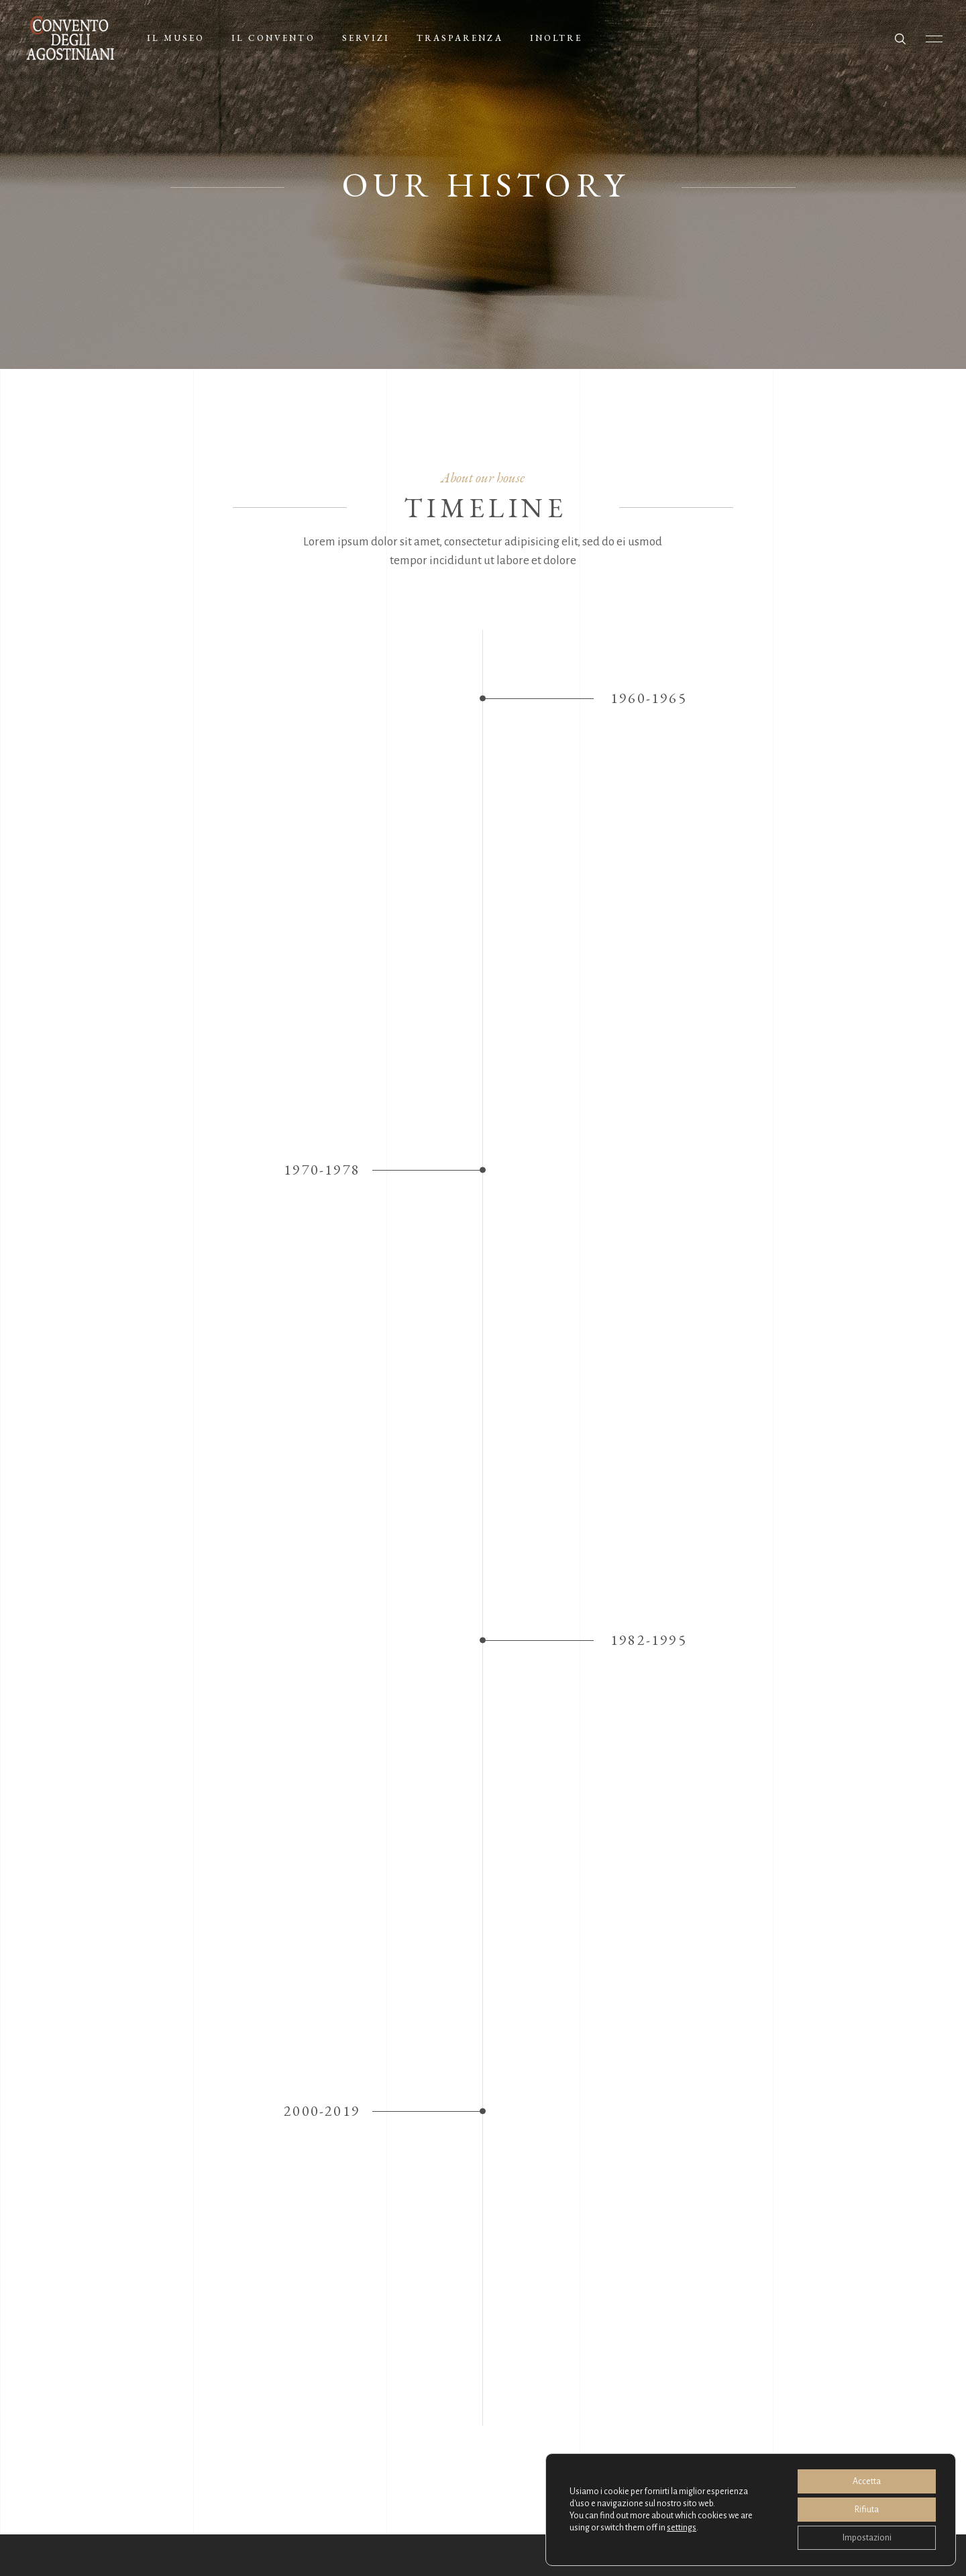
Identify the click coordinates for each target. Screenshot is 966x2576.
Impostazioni (867, 2537)
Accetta (867, 2481)
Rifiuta (867, 2509)
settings (681, 2527)
